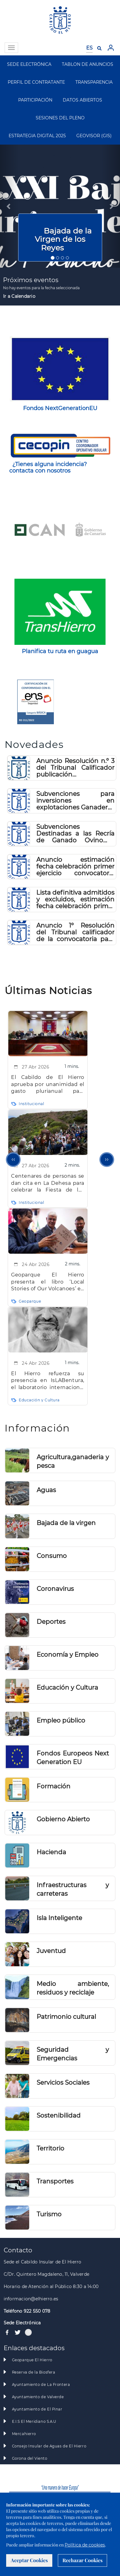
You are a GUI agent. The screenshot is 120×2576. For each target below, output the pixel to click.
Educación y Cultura (39, 1400)
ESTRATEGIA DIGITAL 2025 (37, 135)
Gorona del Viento (29, 2458)
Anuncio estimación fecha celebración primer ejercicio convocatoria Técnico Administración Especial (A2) (75, 866)
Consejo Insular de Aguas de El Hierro (49, 2446)
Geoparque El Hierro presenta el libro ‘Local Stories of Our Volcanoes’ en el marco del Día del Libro (47, 1282)
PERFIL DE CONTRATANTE (36, 82)
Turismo (49, 2214)
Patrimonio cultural (66, 2016)
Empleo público (61, 1720)
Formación (53, 1786)
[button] (9, 206)
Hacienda (51, 1852)
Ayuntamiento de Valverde (38, 2397)
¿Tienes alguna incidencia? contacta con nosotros (48, 467)
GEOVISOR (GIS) (94, 135)
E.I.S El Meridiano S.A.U (34, 2421)
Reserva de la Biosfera (33, 2372)
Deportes (51, 1621)
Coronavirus (55, 1588)
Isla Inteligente (59, 1918)
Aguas (46, 1490)
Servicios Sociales (63, 2082)
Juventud (51, 1951)
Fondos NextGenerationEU (60, 408)
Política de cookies (85, 2545)
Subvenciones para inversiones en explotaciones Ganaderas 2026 (75, 800)
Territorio (50, 2148)
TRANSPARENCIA (94, 82)
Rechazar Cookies (82, 2560)
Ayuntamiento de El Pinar (37, 2409)
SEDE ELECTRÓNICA (29, 64)
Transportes (55, 2181)
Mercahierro (24, 2434)
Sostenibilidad (59, 2115)
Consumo (52, 1556)
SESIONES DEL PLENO (60, 118)
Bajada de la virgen (66, 1523)
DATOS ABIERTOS (82, 100)
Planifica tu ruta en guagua (60, 651)
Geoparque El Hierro (32, 2360)
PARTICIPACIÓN (35, 100)
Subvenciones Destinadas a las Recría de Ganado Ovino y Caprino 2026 (75, 833)
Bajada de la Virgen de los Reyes (63, 239)
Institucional (31, 1103)
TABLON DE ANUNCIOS (87, 64)
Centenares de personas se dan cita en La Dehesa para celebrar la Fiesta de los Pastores (47, 1183)
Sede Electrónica (22, 2323)
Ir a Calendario (19, 296)
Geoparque (30, 1301)
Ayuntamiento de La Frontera (41, 2384)
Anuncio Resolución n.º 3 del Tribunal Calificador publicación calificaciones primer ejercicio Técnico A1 (75, 767)
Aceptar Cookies (29, 2560)
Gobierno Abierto (63, 1819)
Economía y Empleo (67, 1654)
